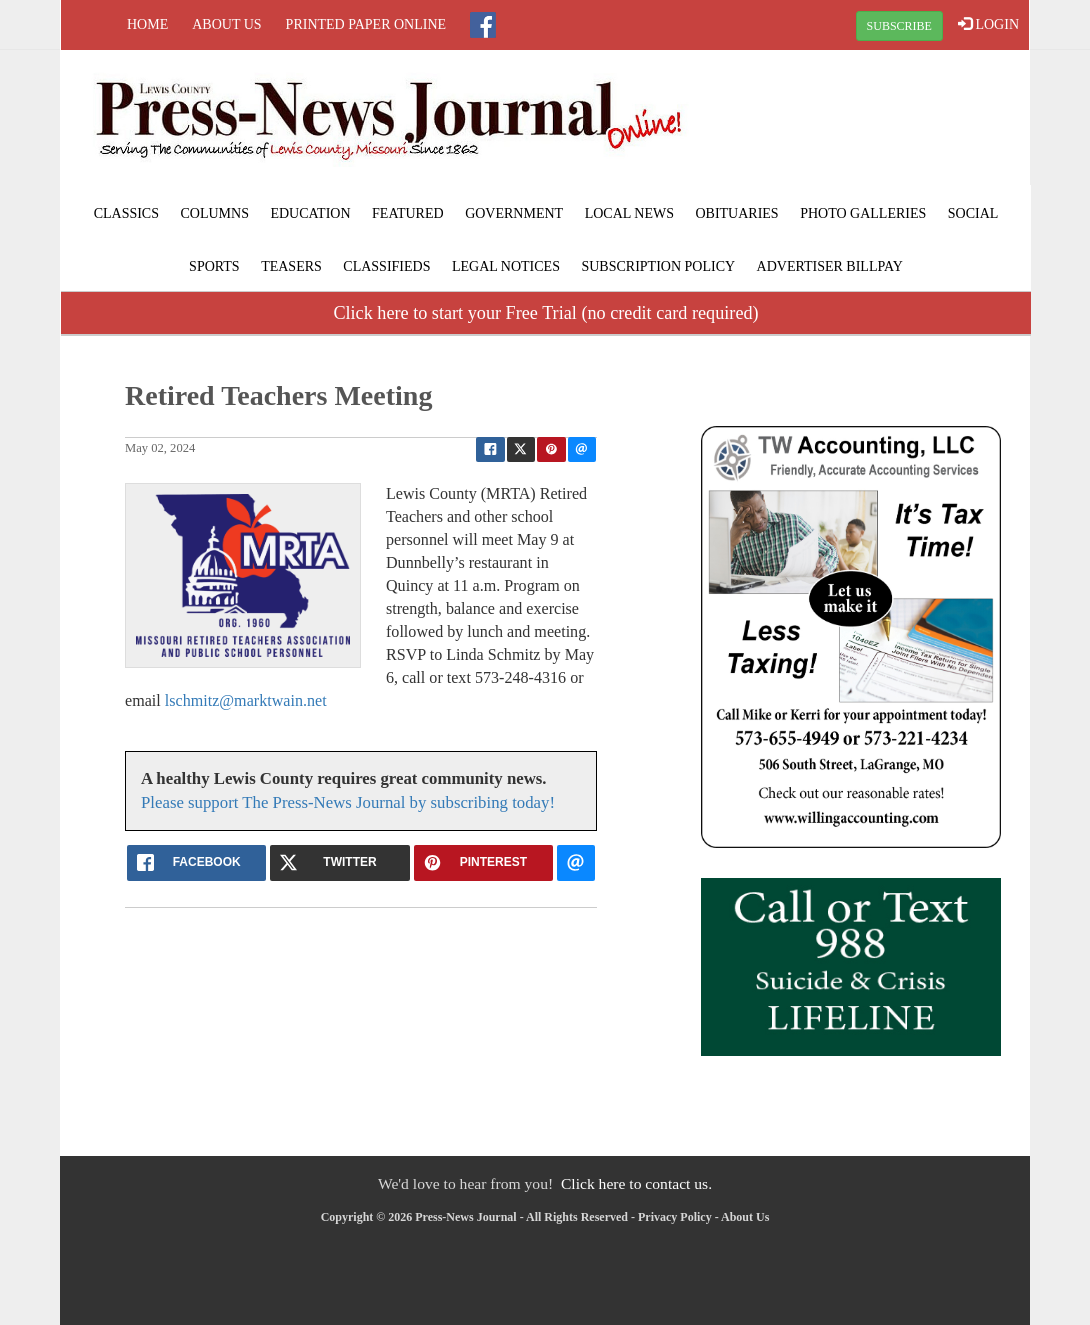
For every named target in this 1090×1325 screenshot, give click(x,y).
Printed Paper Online (366, 24)
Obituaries (736, 213)
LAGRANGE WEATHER (867, 125)
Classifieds (386, 266)
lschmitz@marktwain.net (246, 700)
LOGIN (988, 24)
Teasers (291, 266)
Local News (629, 213)
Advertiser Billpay (830, 266)
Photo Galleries (863, 213)
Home (147, 24)
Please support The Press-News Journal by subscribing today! (348, 802)
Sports (214, 266)
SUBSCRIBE (899, 26)
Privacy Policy (675, 1217)
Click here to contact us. (636, 1183)
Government (514, 213)
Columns (214, 213)
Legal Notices (506, 266)
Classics (126, 213)
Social (973, 213)
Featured (408, 213)
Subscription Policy (658, 266)
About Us (226, 24)
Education (310, 213)
